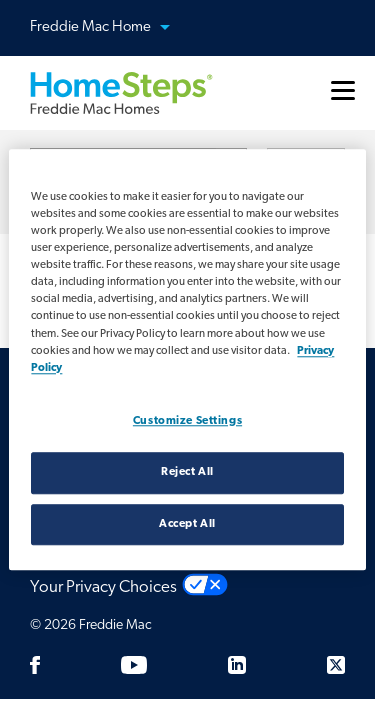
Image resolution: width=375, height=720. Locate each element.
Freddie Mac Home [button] (112, 28)
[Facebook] (35, 665)
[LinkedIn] (237, 665)
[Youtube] (134, 665)
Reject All (187, 472)
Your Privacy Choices (103, 587)
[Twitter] (336, 665)
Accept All (187, 524)
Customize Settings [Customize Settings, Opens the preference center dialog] (187, 421)
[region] (187, 359)
